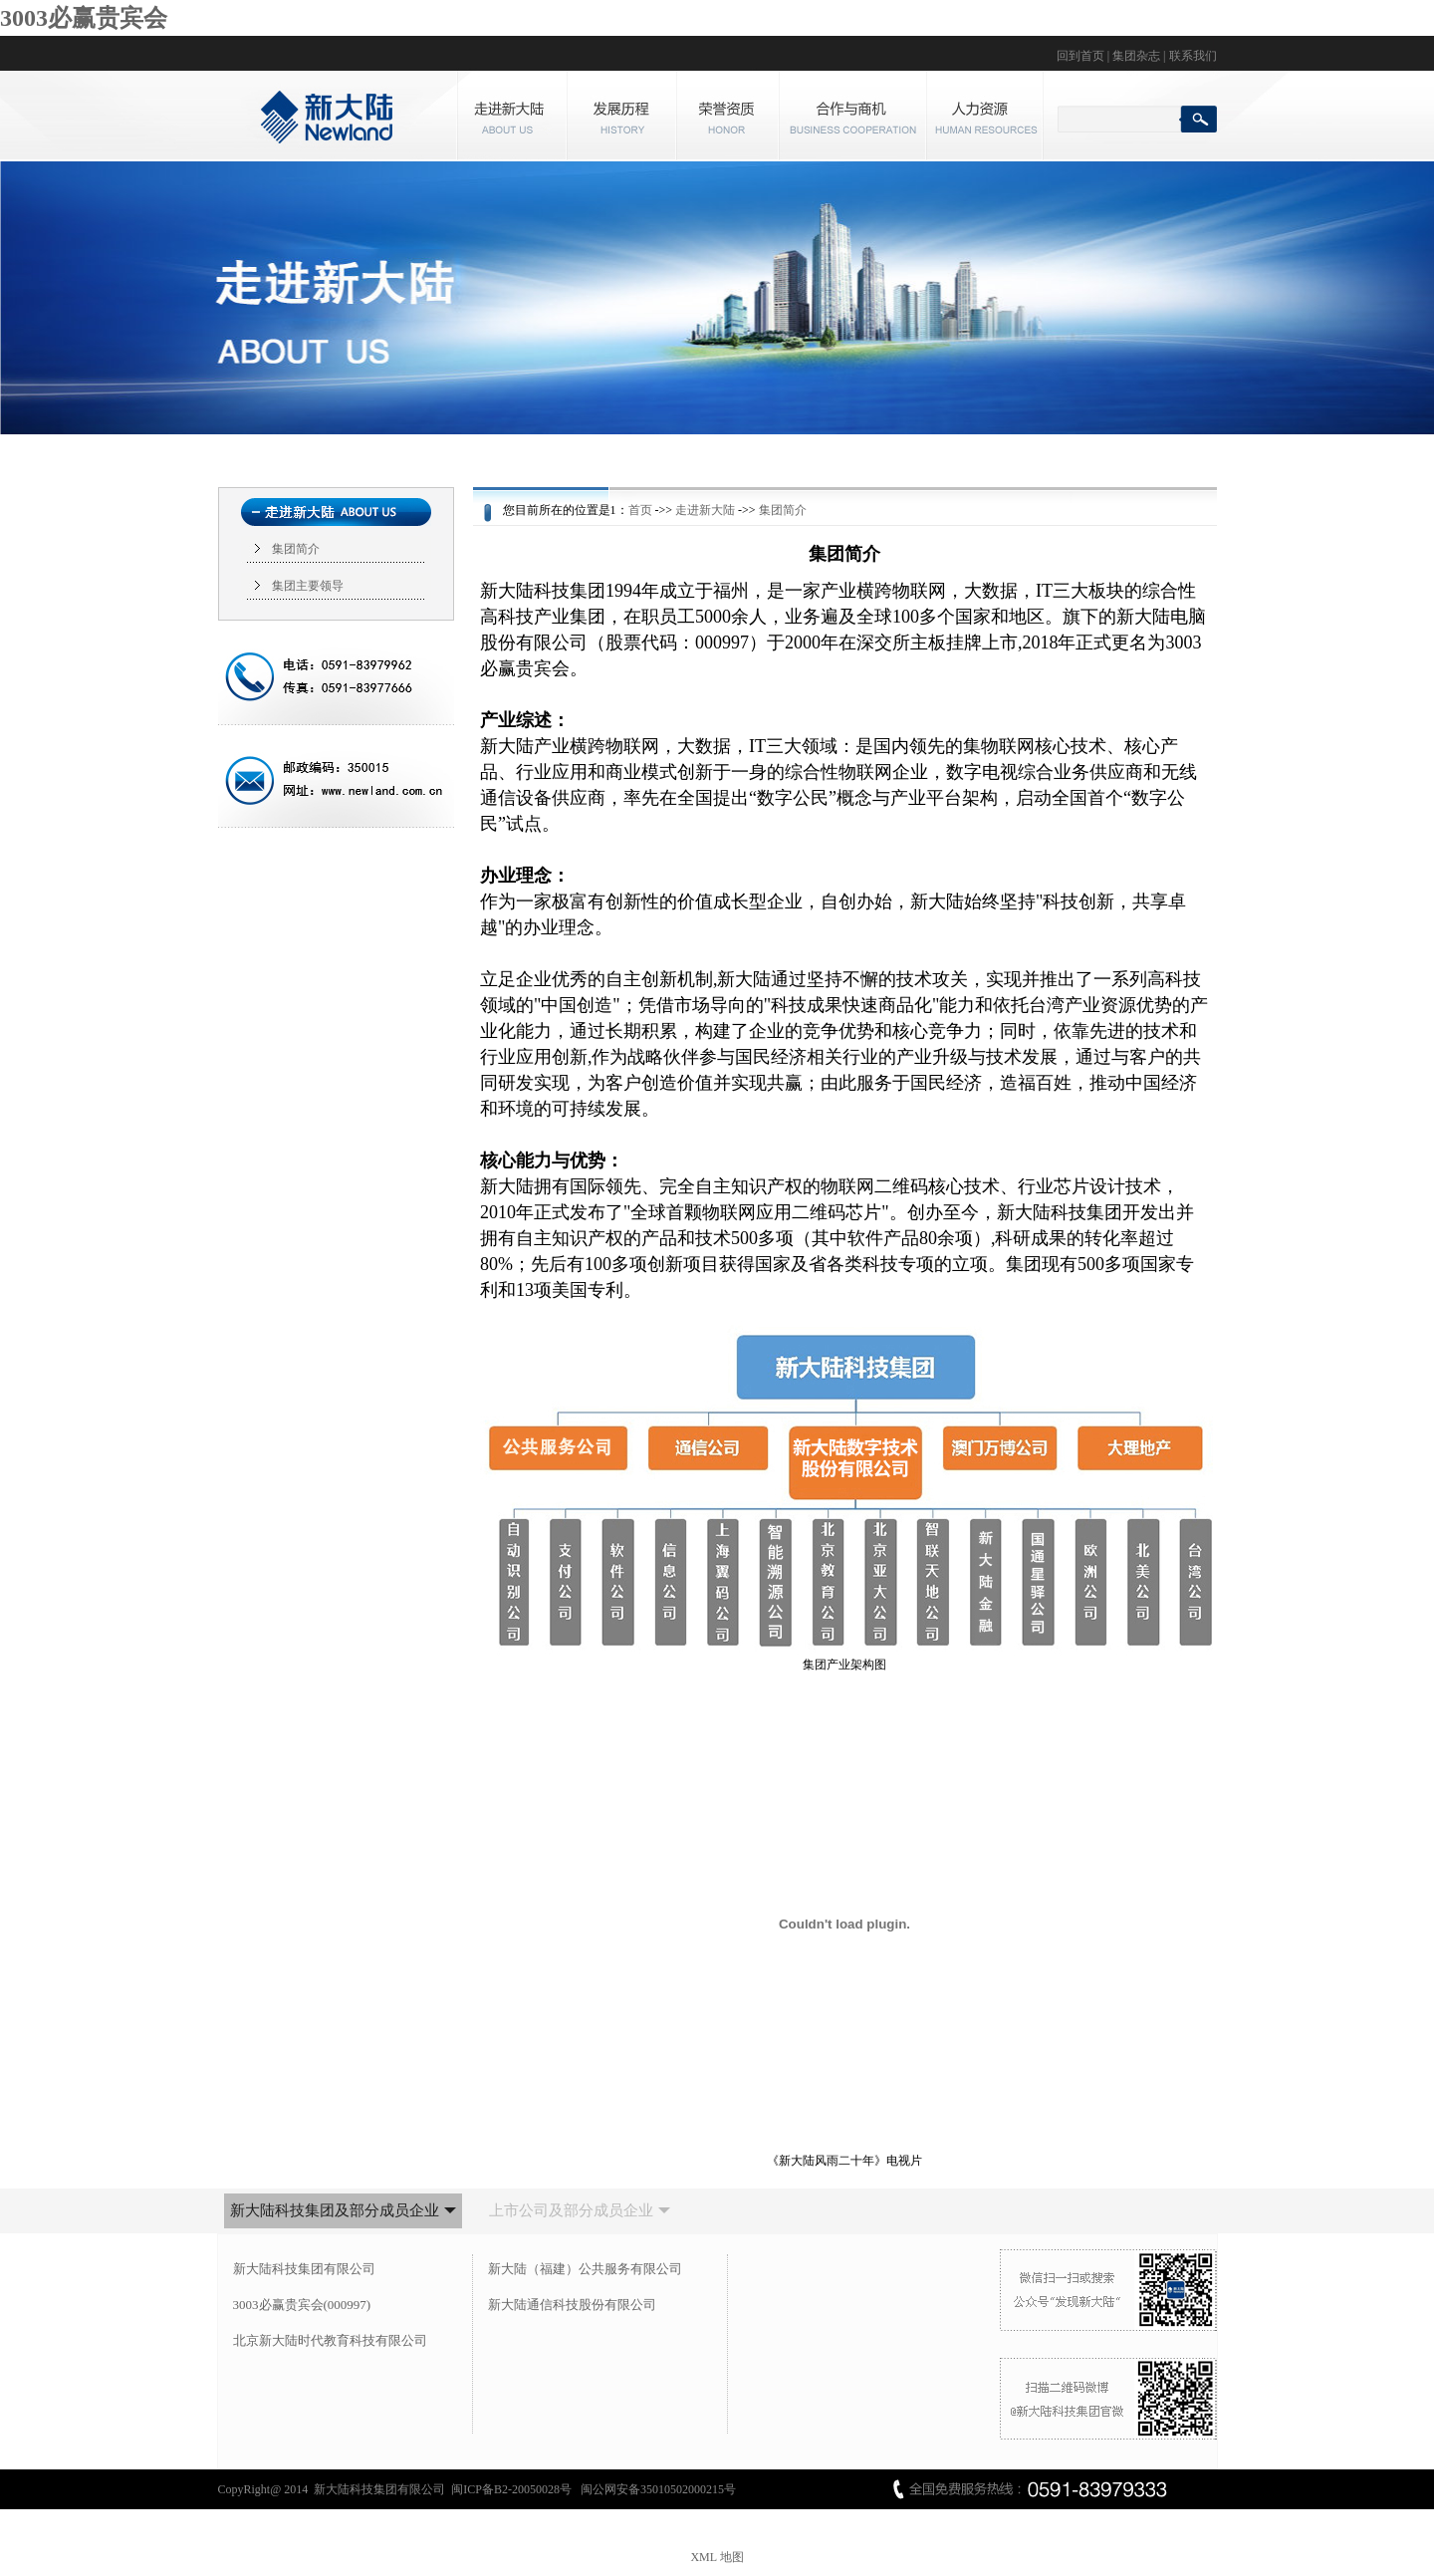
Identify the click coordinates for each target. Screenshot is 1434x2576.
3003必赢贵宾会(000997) (302, 2304)
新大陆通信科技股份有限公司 (572, 2304)
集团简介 (296, 549)
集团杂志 (1136, 56)
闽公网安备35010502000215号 (658, 2489)
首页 (640, 510)
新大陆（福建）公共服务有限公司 (585, 2268)
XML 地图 (716, 2557)
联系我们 (1193, 56)
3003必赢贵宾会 (83, 18)
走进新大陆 (705, 510)
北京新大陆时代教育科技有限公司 (330, 2340)
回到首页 (1080, 56)
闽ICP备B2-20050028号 (513, 2489)
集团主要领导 (308, 586)
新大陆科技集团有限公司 (304, 2268)
